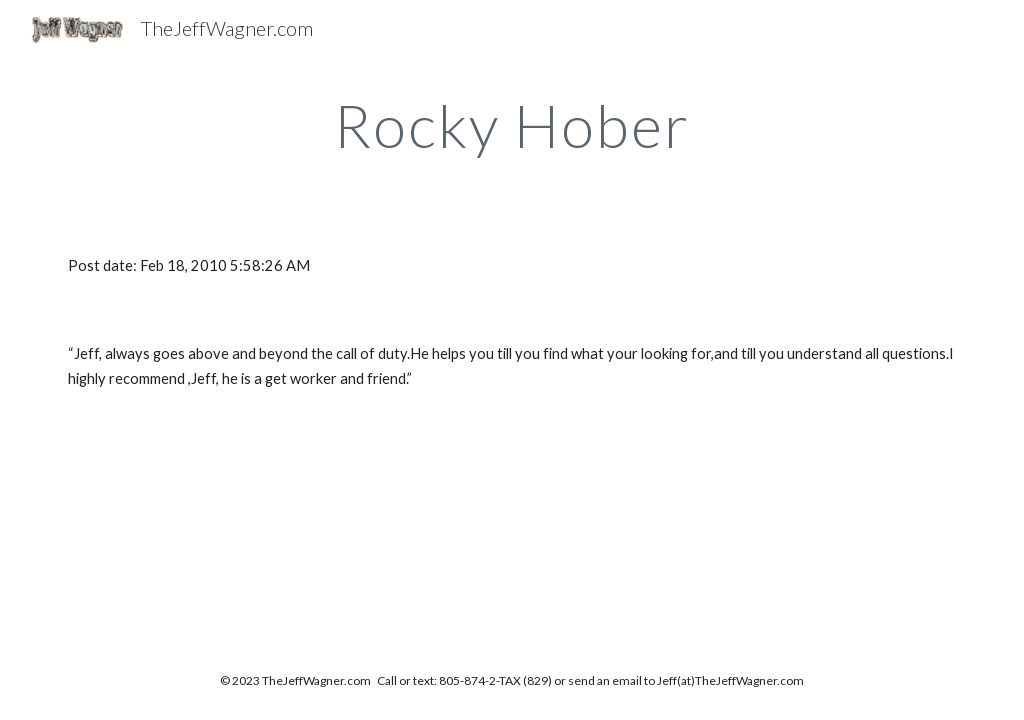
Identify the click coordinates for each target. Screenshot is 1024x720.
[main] (512, 125)
